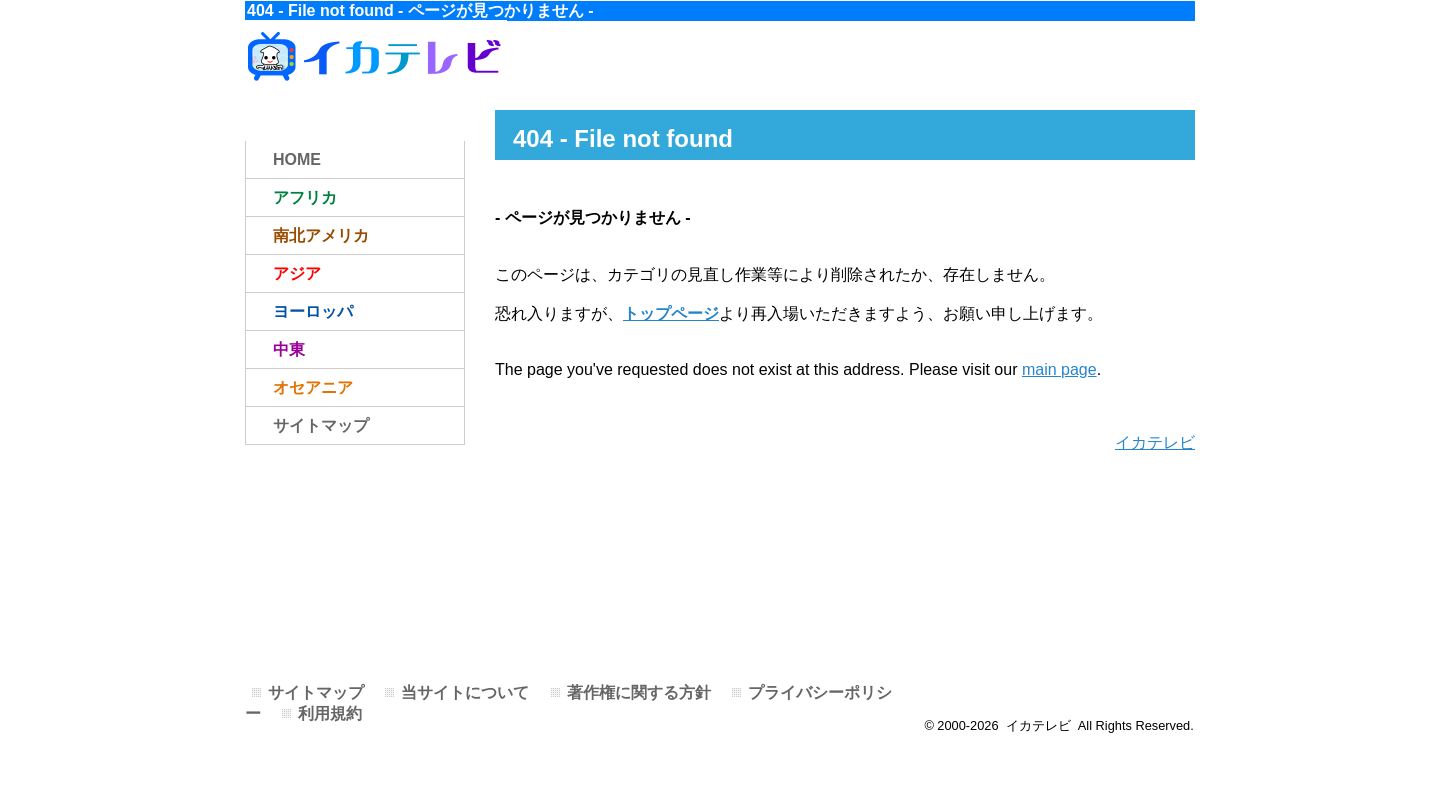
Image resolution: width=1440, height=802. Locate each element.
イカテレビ (1155, 442)
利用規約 (330, 713)
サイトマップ (321, 425)
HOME (297, 159)
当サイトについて (465, 692)
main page (1059, 369)
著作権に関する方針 (639, 692)
